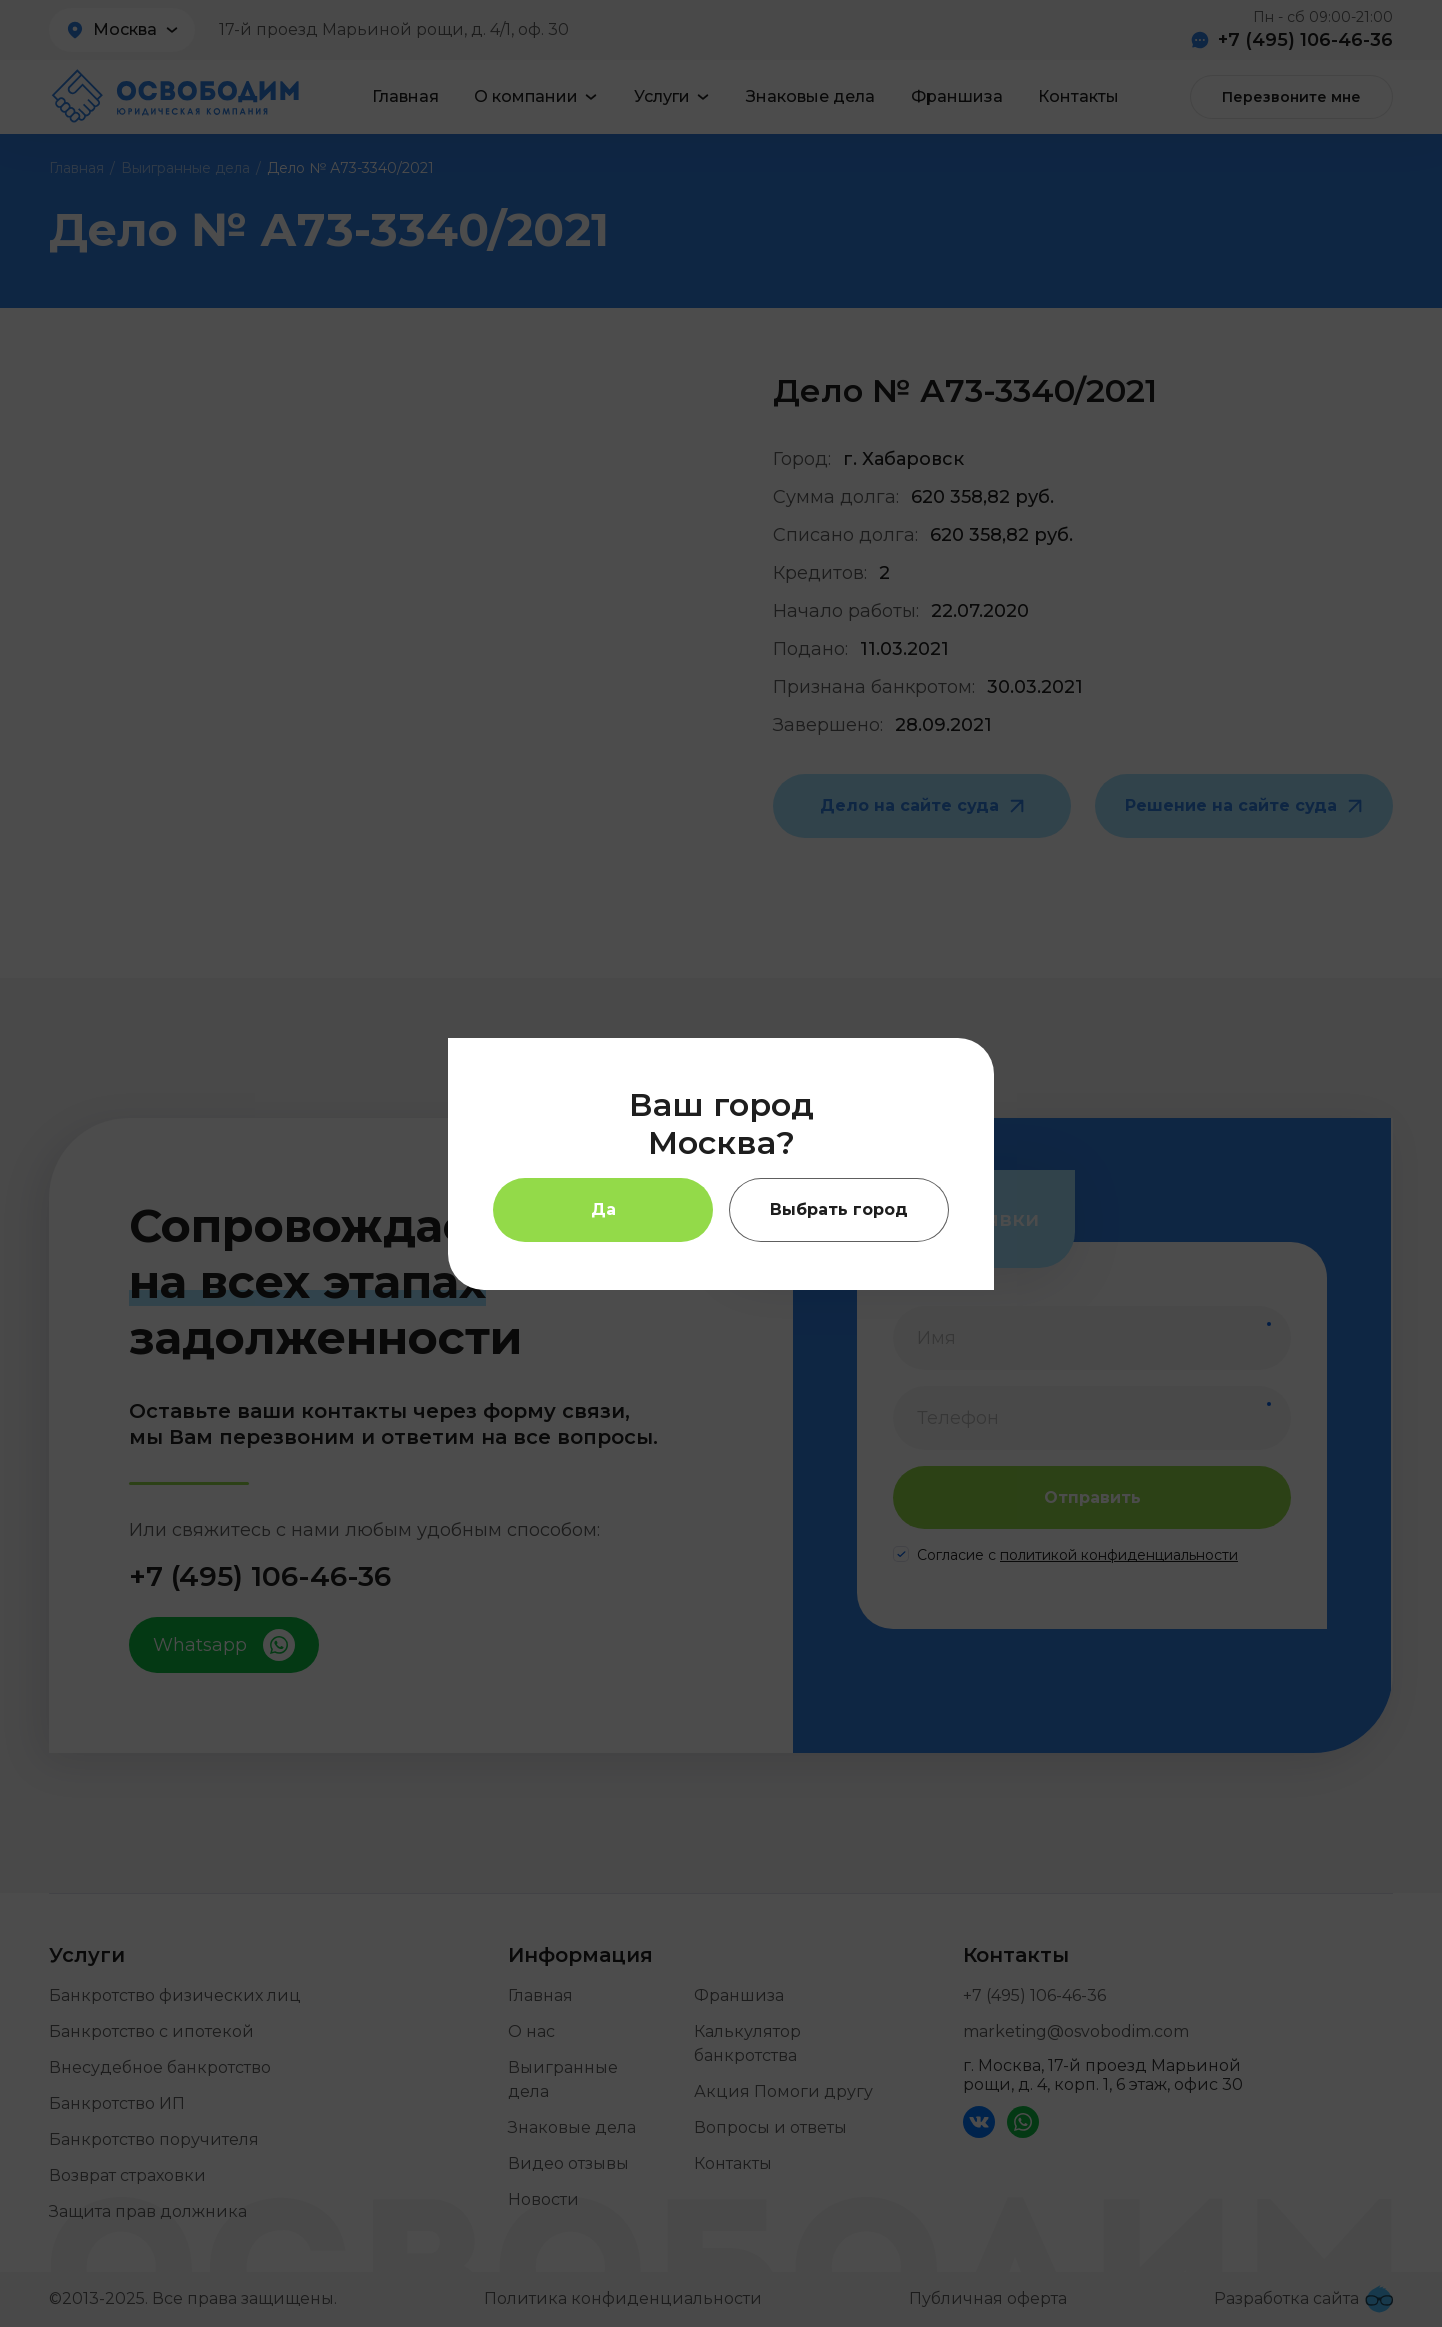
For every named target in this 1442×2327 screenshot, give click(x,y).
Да (603, 1209)
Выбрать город (839, 1209)
